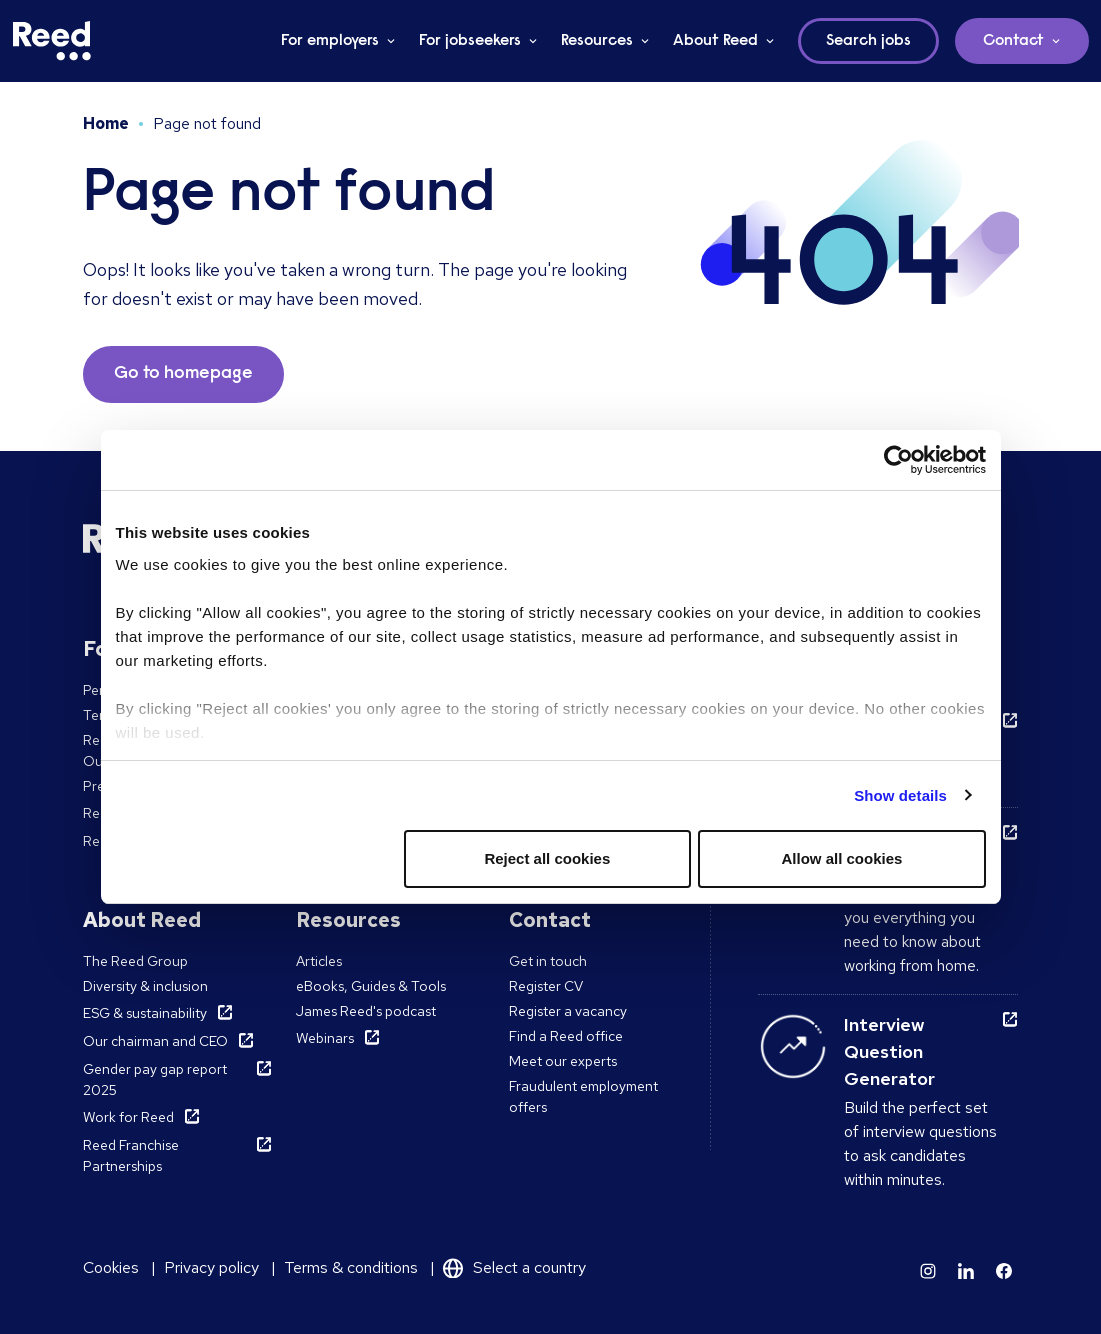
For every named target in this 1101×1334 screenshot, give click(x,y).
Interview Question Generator (889, 1051)
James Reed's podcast (366, 1011)
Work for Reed (128, 1117)
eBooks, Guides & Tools (371, 986)
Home (106, 123)
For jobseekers (470, 41)
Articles (319, 961)
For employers (330, 41)
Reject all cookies (547, 858)
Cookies (111, 1267)
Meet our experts (563, 1061)
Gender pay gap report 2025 (155, 1079)
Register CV (546, 986)
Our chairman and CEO (155, 1041)
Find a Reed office (566, 1036)
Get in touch (548, 961)
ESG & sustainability (145, 1013)
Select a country (529, 1267)
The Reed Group (135, 961)
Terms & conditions (351, 1267)
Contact (1013, 41)
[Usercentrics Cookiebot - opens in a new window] (898, 460)
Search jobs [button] (868, 41)
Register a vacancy (568, 1011)
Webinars (325, 1038)
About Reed (715, 41)
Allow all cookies (842, 858)
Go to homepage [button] (183, 374)
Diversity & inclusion (145, 986)
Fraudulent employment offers (583, 1096)
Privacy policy (211, 1267)
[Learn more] (928, 1271)
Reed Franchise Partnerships (131, 1155)
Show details (900, 795)
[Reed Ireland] (52, 41)
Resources (597, 41)
